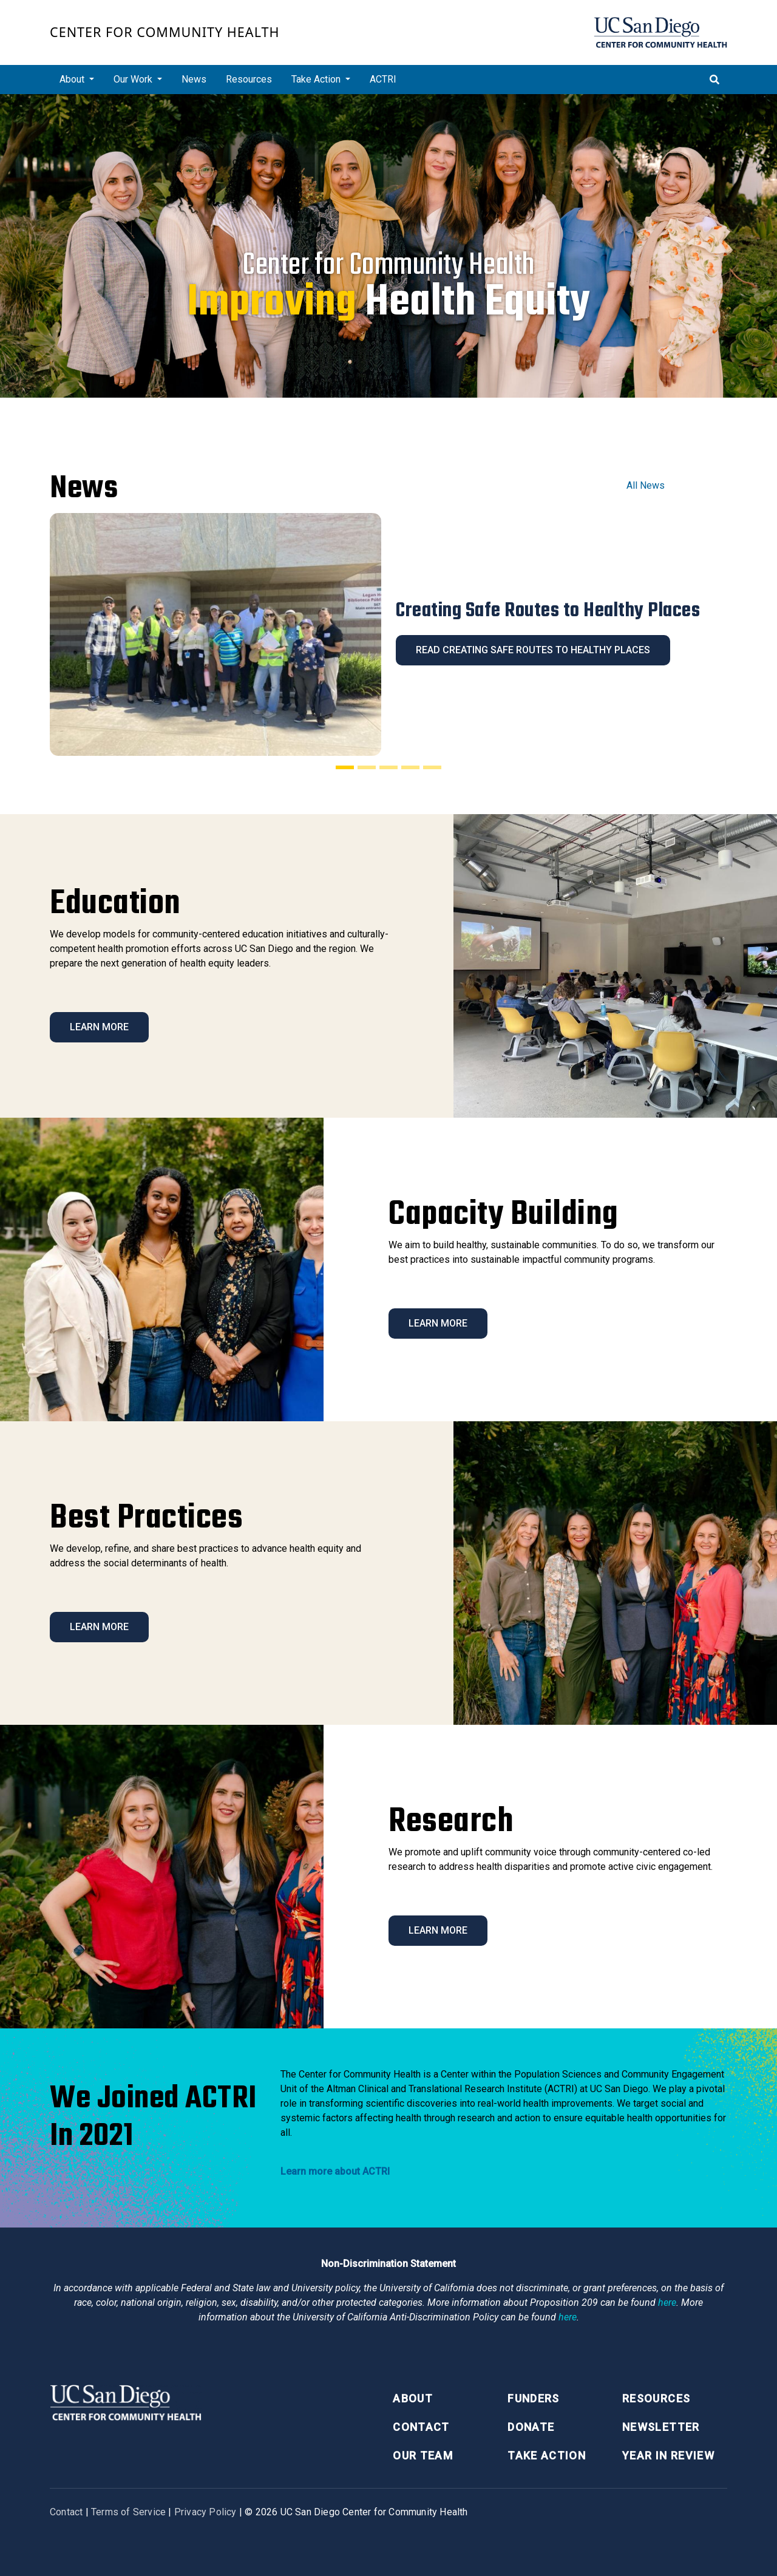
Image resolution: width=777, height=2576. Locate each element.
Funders (533, 2398)
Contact (421, 2427)
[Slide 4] (410, 767)
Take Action (546, 2455)
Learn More (99, 1027)
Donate (530, 2427)
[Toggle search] (714, 79)
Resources (249, 79)
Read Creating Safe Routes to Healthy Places (533, 650)
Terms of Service (128, 2512)
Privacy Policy (205, 2512)
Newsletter (661, 2427)
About (413, 2398)
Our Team (423, 2455)
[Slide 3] (388, 767)
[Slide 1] (345, 767)
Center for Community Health (165, 32)
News (194, 79)
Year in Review (668, 2455)
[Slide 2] (367, 767)
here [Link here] (667, 2302)
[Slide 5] (432, 767)
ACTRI (383, 79)
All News (645, 485)
